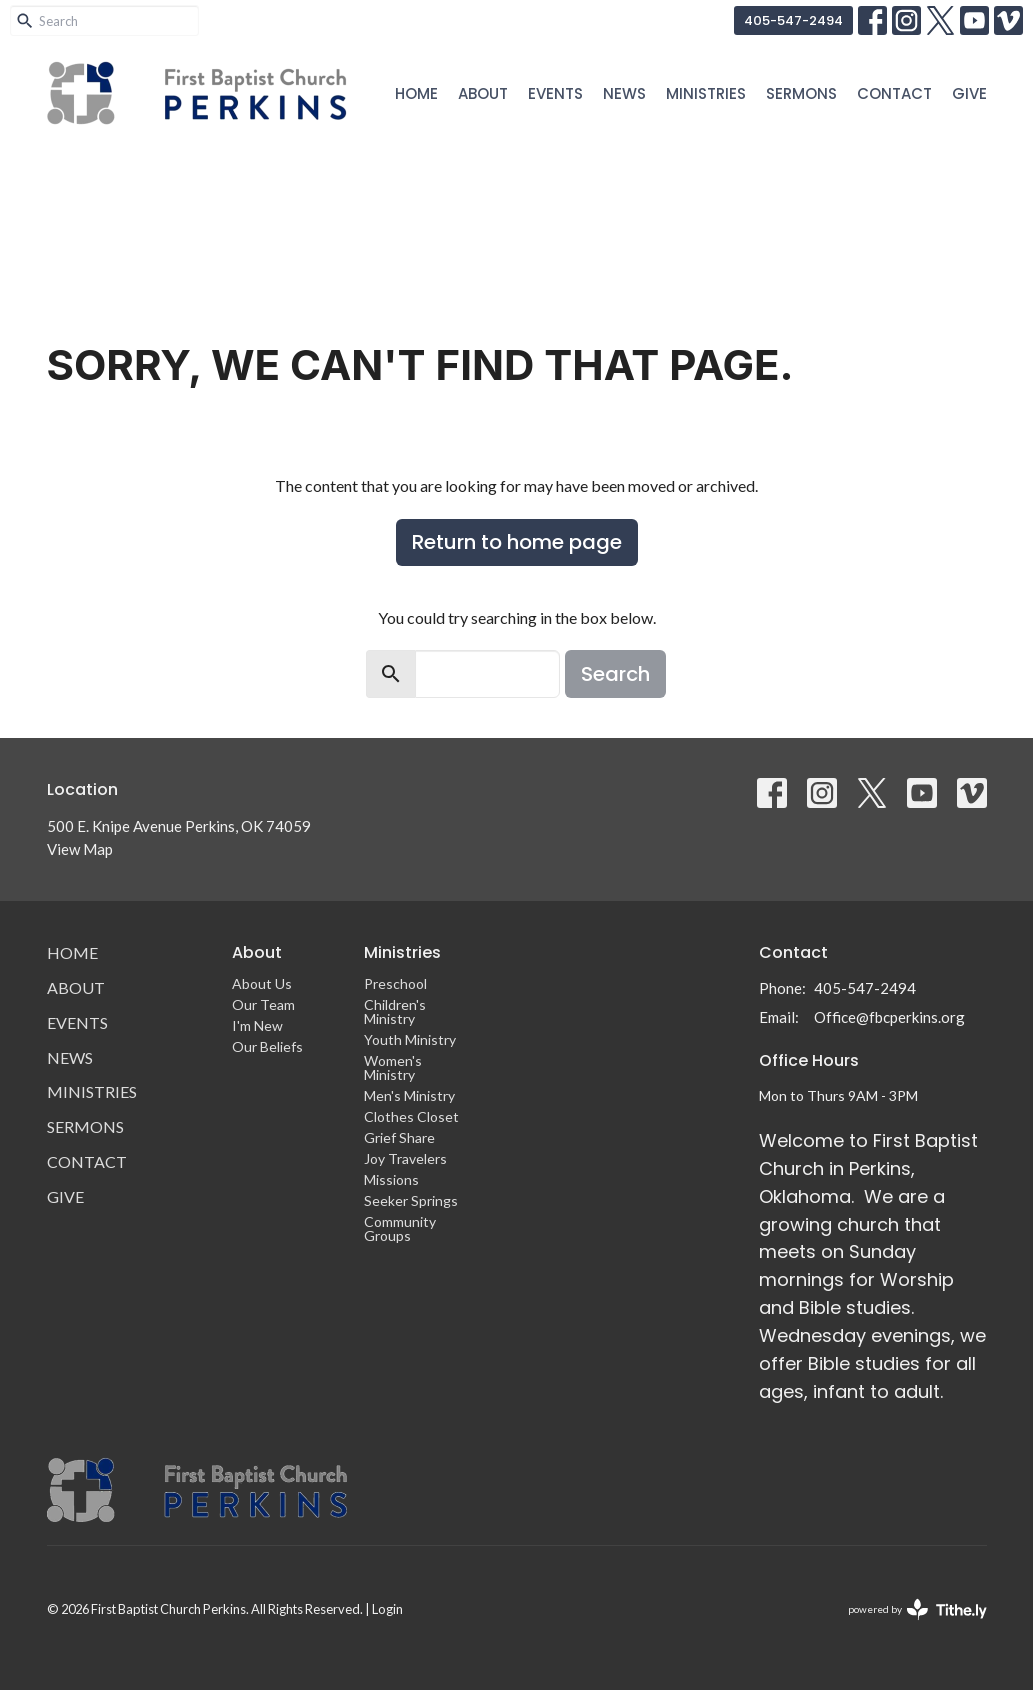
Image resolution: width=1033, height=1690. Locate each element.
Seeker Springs (411, 1200)
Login (387, 1609)
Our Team (263, 1004)
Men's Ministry (409, 1095)
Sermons (801, 93)
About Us (262, 983)
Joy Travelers (405, 1158)
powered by (917, 1609)
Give (969, 93)
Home (416, 93)
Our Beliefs (267, 1046)
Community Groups (400, 1228)
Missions (391, 1179)
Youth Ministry (410, 1039)
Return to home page (517, 542)
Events (555, 93)
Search (615, 674)
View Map (80, 849)
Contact (894, 93)
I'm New (257, 1025)
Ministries (706, 93)
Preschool (395, 983)
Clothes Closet (411, 1116)
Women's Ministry (393, 1067)
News (624, 93)
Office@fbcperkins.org (889, 1017)
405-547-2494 (793, 20)
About (483, 93)
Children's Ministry (395, 1011)
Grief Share (399, 1137)
